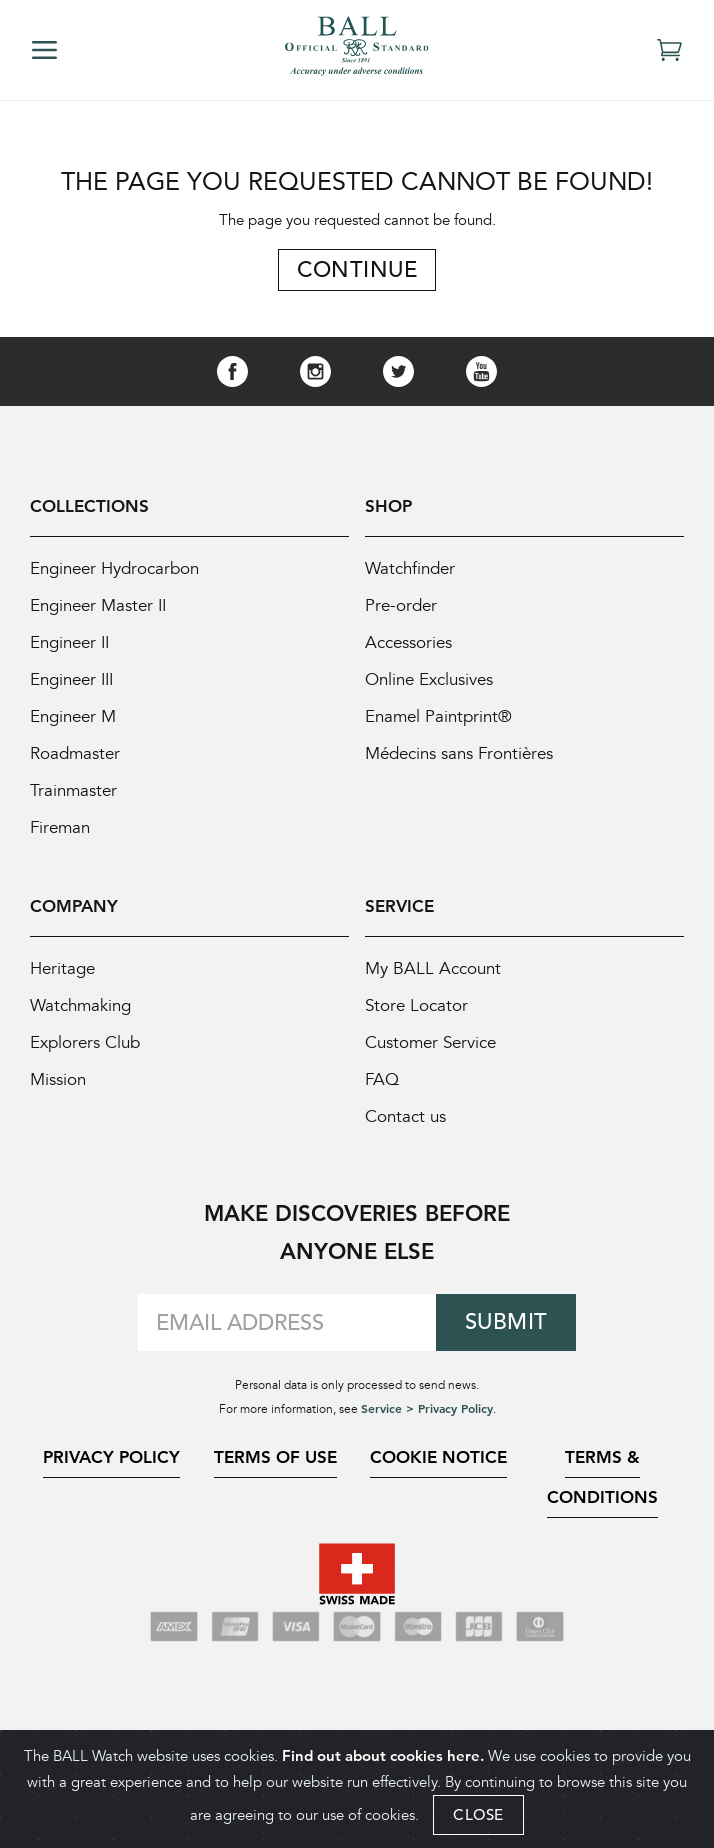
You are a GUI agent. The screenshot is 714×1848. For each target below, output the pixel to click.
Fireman (60, 827)
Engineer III (71, 679)
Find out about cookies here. (383, 1755)
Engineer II (69, 642)
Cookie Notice (438, 1457)
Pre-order (401, 605)
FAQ (382, 1079)
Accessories (408, 642)
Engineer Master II (98, 605)
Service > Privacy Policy (427, 1408)
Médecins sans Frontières (459, 753)
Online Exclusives (429, 679)
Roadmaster (75, 753)
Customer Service (430, 1042)
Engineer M (73, 716)
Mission (58, 1079)
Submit (506, 1321)
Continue (357, 269)
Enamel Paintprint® (438, 716)
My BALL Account (433, 968)
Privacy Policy (111, 1457)
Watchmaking (80, 1005)
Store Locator (416, 1005)
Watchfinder (410, 568)
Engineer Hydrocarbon (114, 568)
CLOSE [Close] (478, 1814)
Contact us (405, 1116)
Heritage (62, 968)
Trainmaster (73, 790)
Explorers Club (85, 1042)
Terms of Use (275, 1457)
